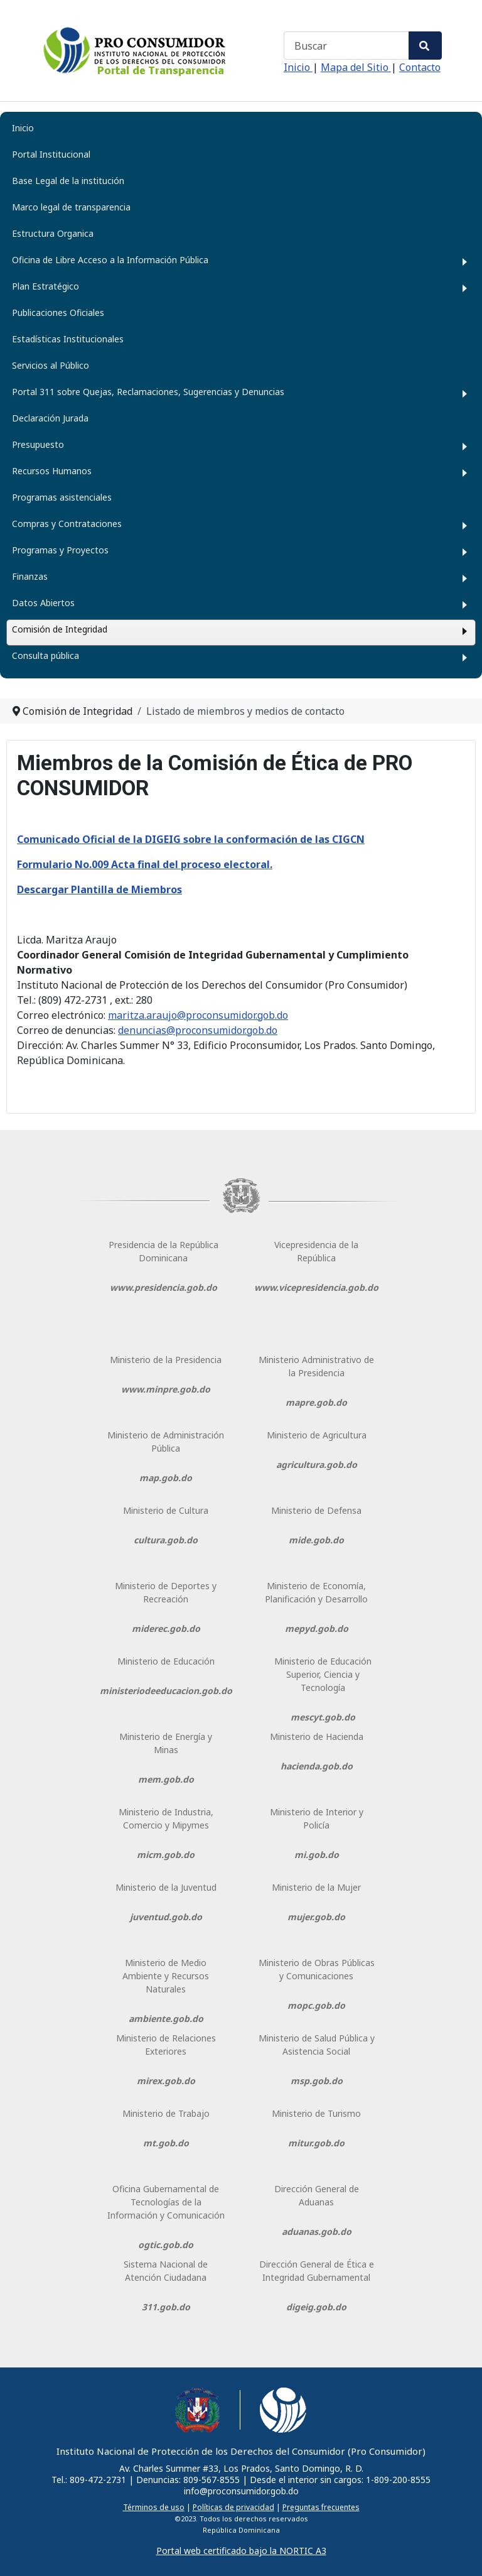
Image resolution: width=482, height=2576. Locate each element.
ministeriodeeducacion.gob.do (166, 1691)
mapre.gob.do (316, 1402)
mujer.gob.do (316, 1917)
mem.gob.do (166, 1779)
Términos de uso (154, 2507)
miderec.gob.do (166, 1628)
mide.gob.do (316, 1540)
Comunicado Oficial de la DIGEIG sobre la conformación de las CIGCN (191, 839)
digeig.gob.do (316, 2307)
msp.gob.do (317, 2081)
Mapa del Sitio (356, 67)
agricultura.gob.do (316, 1464)
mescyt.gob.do (323, 1717)
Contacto (420, 67)
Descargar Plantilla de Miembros (99, 889)
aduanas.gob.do (316, 2231)
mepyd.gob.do (316, 1628)
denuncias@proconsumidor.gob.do (197, 1030)
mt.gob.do (166, 2143)
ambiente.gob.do (166, 2018)
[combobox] (346, 45)
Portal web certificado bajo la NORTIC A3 (241, 2551)
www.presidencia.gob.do (163, 1287)
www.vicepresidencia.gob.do (316, 1287)
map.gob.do (165, 1478)
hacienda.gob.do (317, 1766)
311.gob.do (166, 2307)
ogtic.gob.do (165, 2245)
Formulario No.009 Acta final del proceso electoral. (144, 864)
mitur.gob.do (316, 2143)
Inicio (298, 67)
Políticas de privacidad (233, 2507)
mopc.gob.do (316, 2005)
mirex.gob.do (166, 2081)
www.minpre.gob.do (165, 1389)
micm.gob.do (166, 1855)
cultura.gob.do (166, 1540)
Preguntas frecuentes (321, 2507)
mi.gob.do (316, 1855)
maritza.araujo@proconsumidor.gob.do (198, 1015)
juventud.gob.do (166, 1917)
